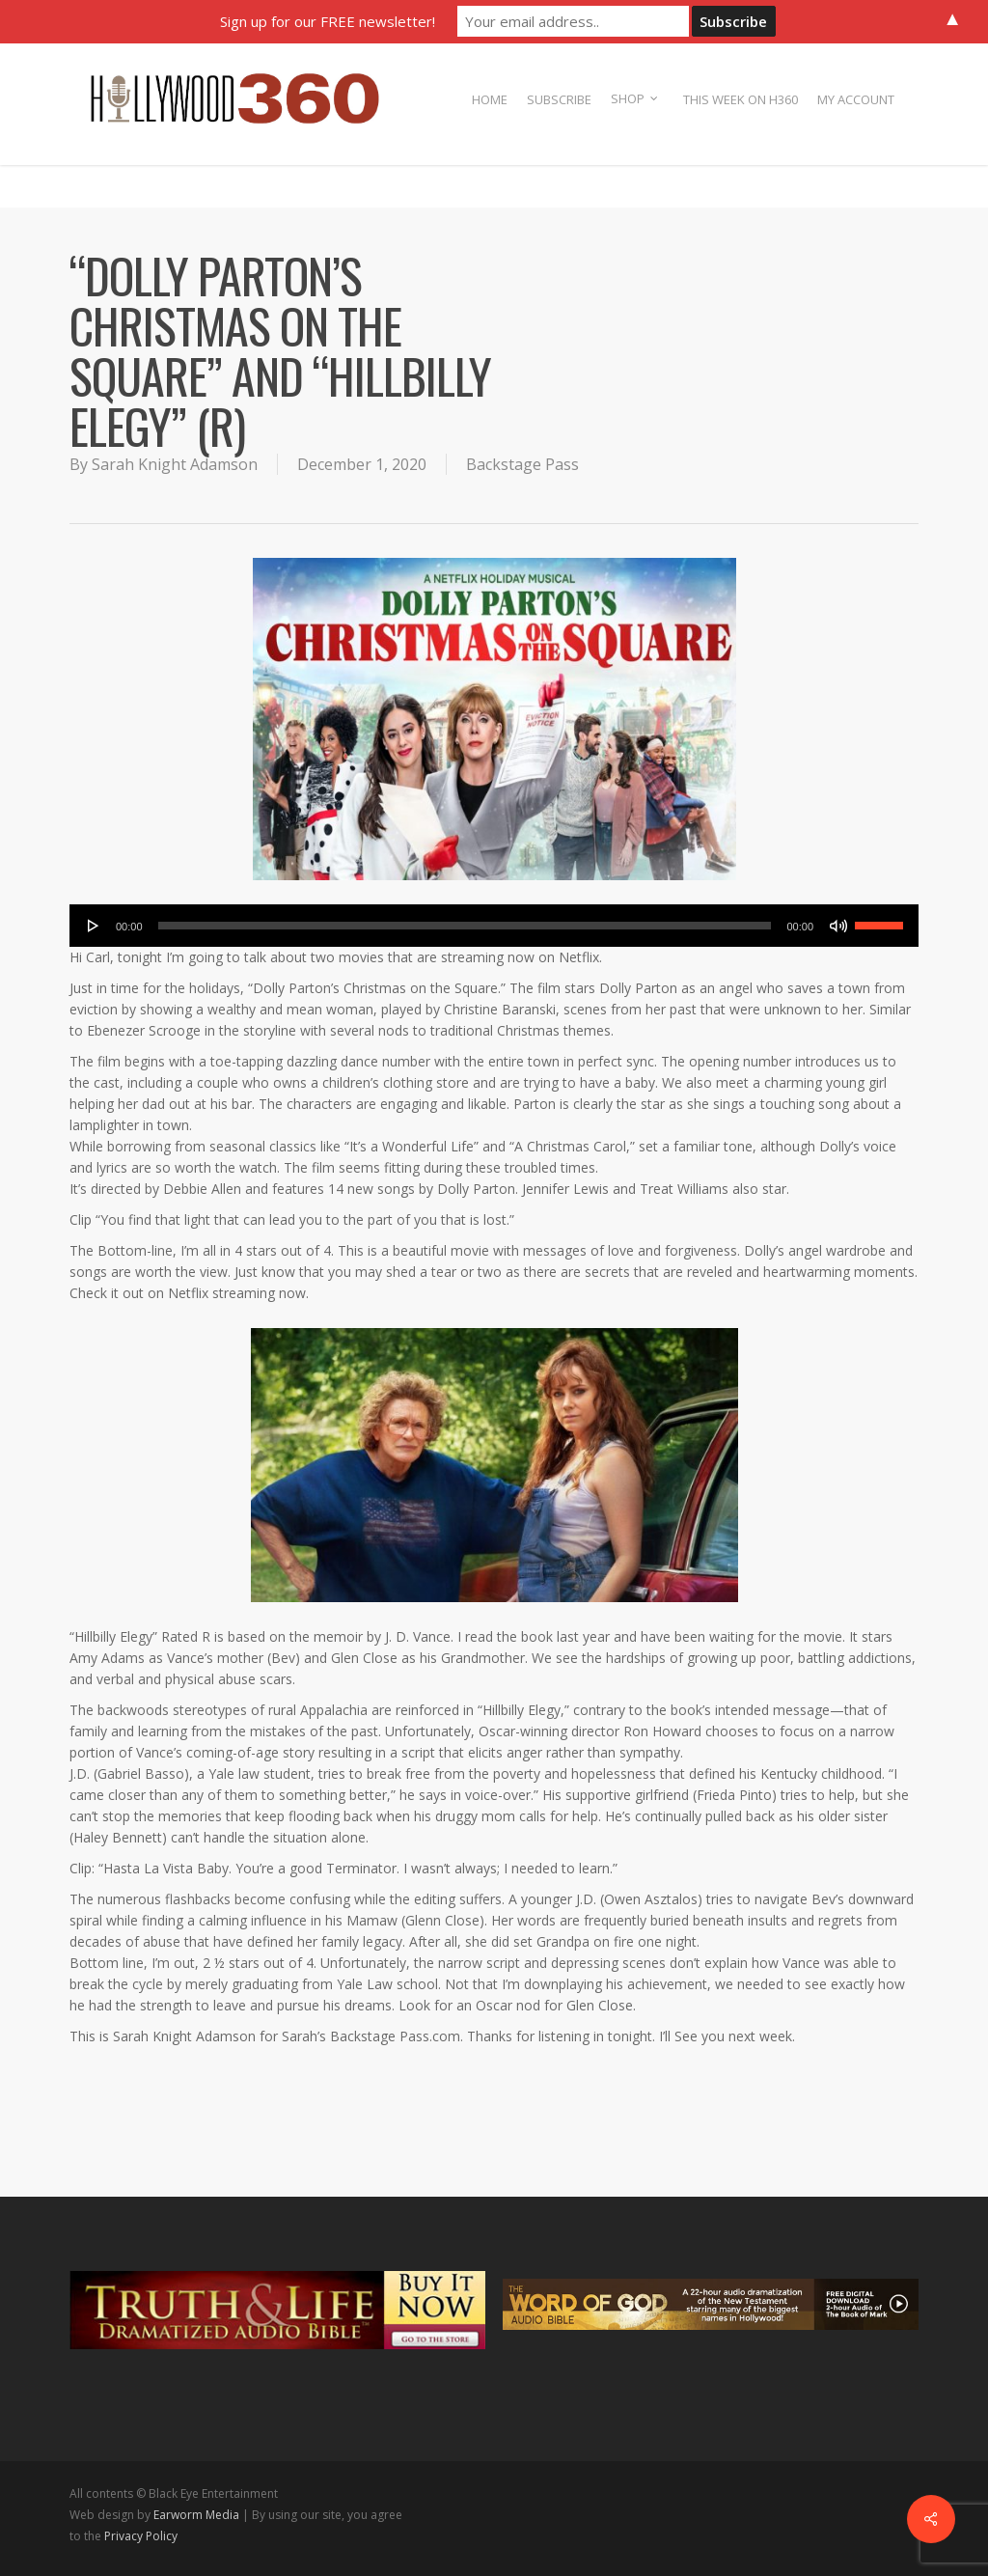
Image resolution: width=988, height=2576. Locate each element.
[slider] (465, 925)
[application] (494, 925)
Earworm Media (197, 2515)
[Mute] (838, 925)
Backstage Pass (522, 464)
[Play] (93, 925)
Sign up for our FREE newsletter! (327, 21)
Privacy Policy (141, 2536)
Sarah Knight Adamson (175, 464)
